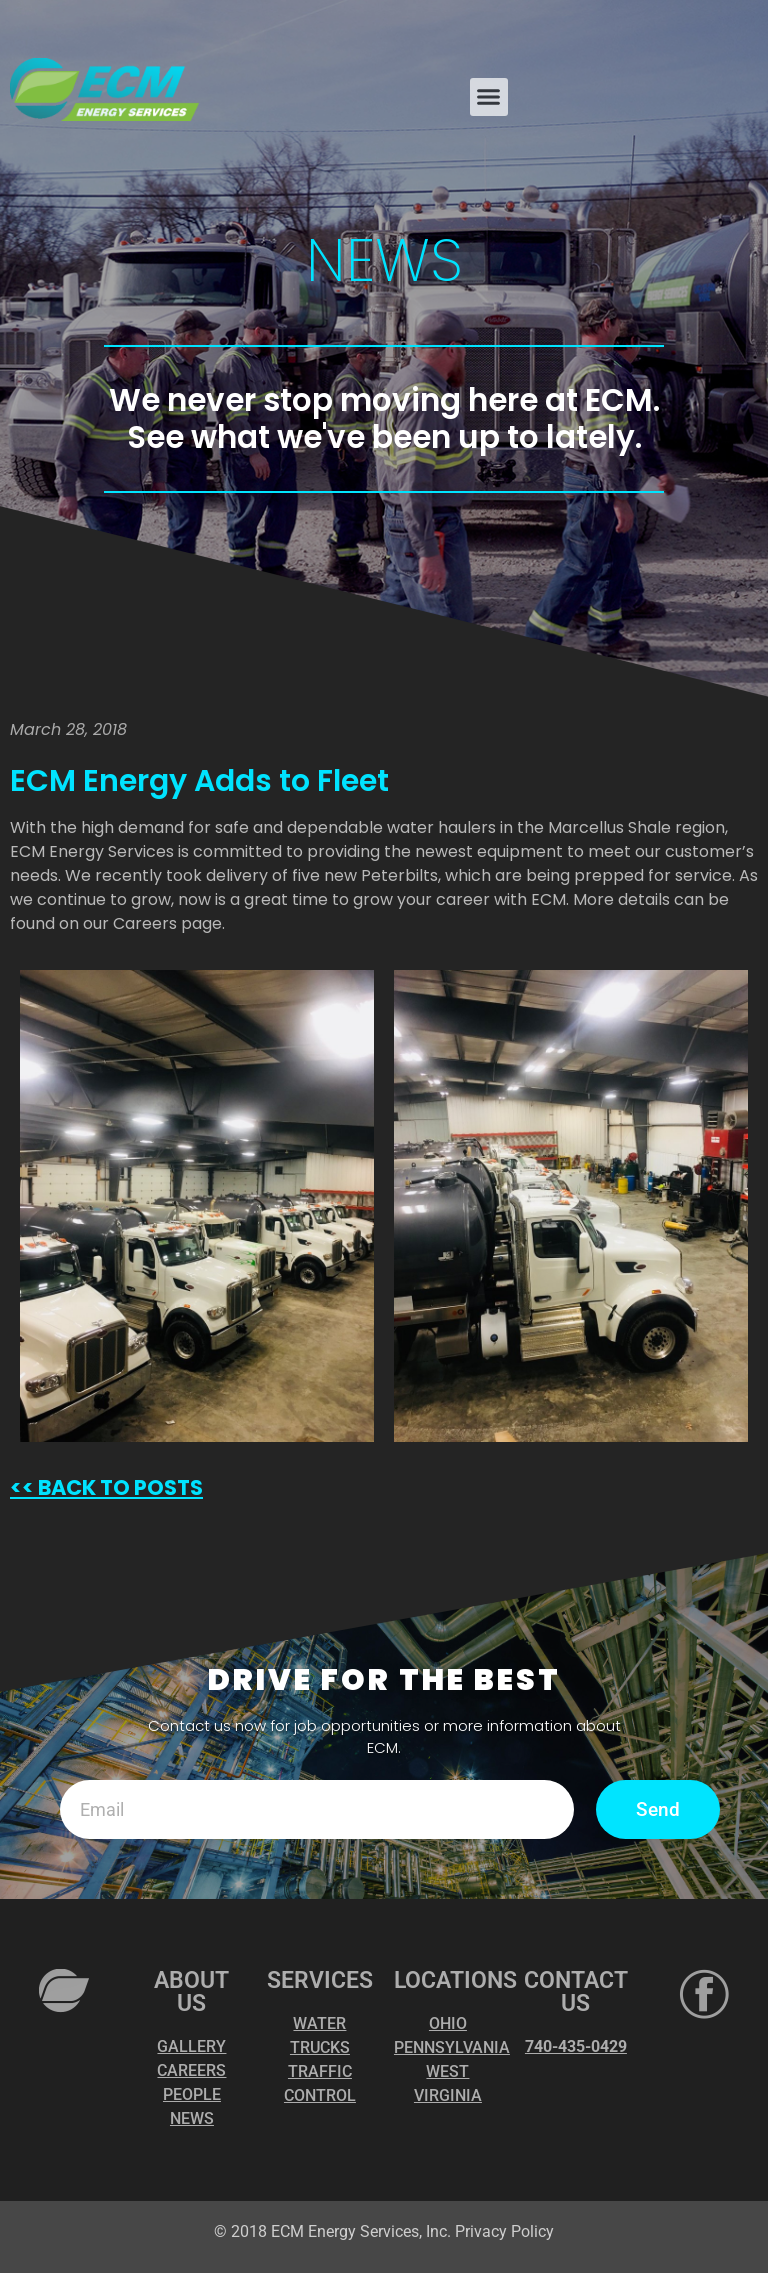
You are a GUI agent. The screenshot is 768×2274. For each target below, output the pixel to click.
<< (22, 1487)
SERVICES (320, 1981)
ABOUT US (191, 1993)
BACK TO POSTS (118, 1487)
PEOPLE (192, 2095)
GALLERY (191, 2047)
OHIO (448, 2024)
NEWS (192, 2119)
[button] (489, 97)
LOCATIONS (455, 1981)
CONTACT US (576, 1993)
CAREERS (191, 2071)
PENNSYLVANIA (452, 2048)
